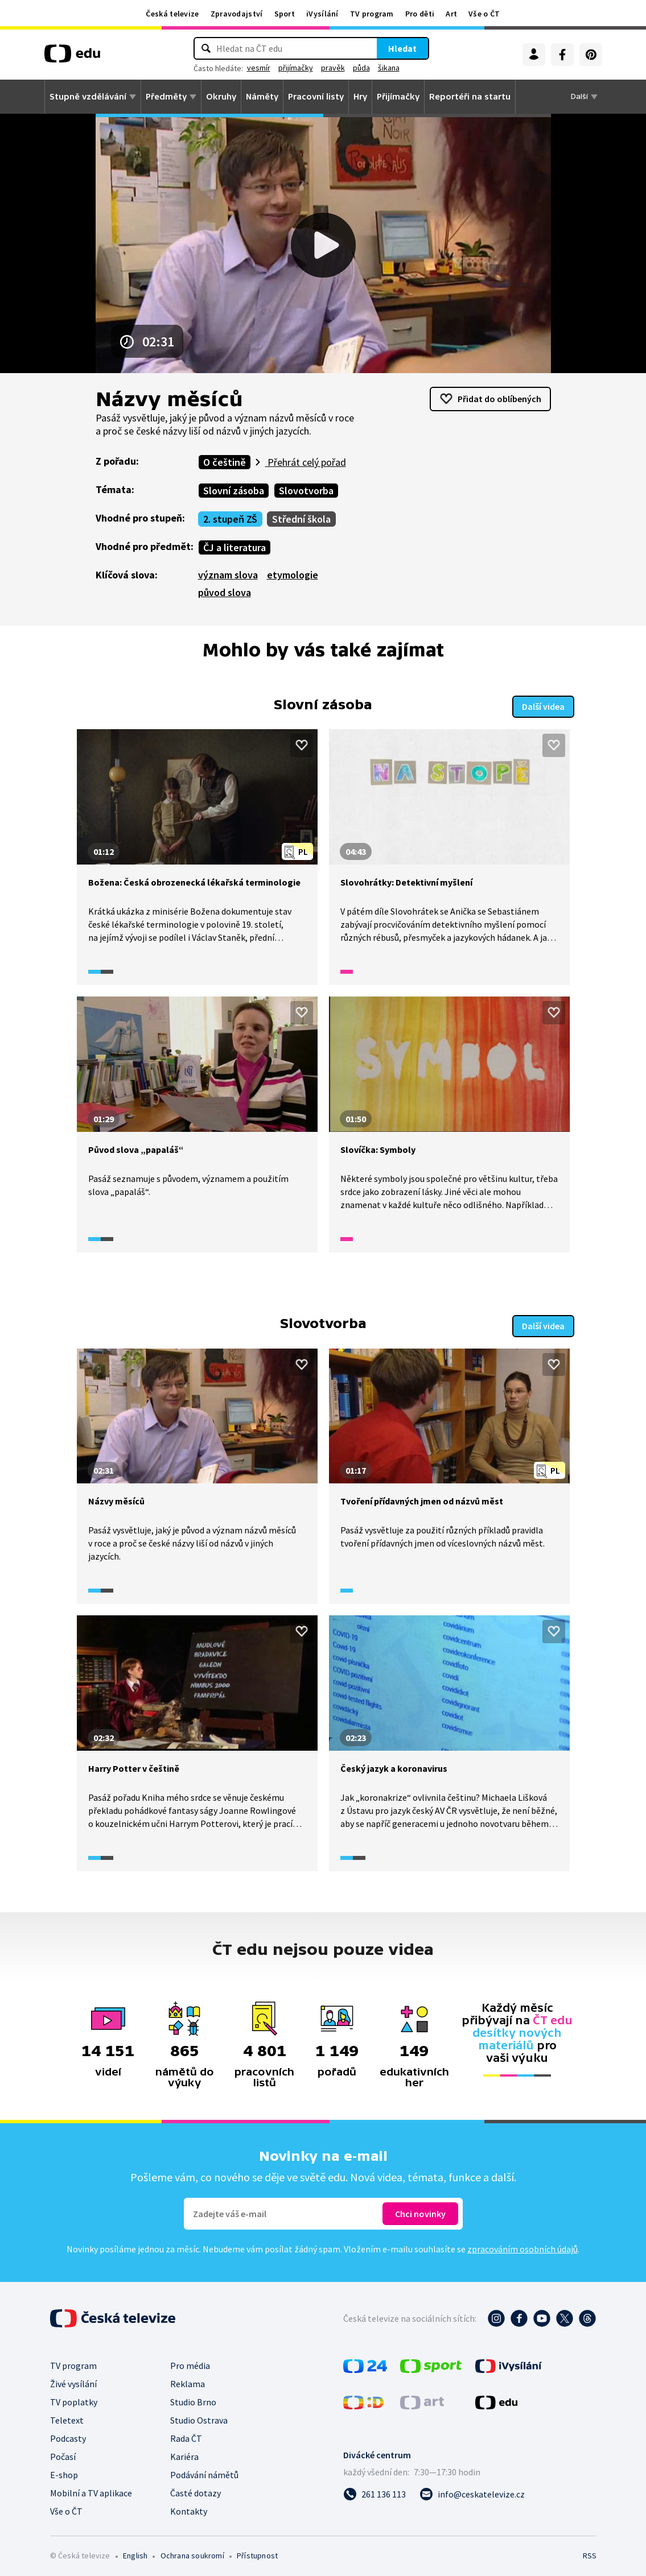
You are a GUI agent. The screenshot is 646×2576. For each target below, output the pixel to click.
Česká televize (172, 14)
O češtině (224, 462)
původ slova (224, 592)
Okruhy (221, 96)
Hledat (402, 48)
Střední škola (301, 519)
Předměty (166, 96)
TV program (372, 14)
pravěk (333, 68)
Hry (360, 96)
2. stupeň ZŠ (230, 519)
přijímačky (295, 68)
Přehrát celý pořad (305, 462)
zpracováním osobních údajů (522, 2245)
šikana (389, 68)
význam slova (228, 574)
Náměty (262, 96)
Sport (284, 14)
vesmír (258, 68)
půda (361, 68)
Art (451, 14)
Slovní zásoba (233, 490)
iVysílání (322, 14)
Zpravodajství (237, 14)
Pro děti (419, 14)
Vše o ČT (484, 14)
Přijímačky (398, 96)
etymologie (292, 574)
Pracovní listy (316, 96)
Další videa (543, 704)
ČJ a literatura (234, 547)
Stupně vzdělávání (88, 96)
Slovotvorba (306, 490)
